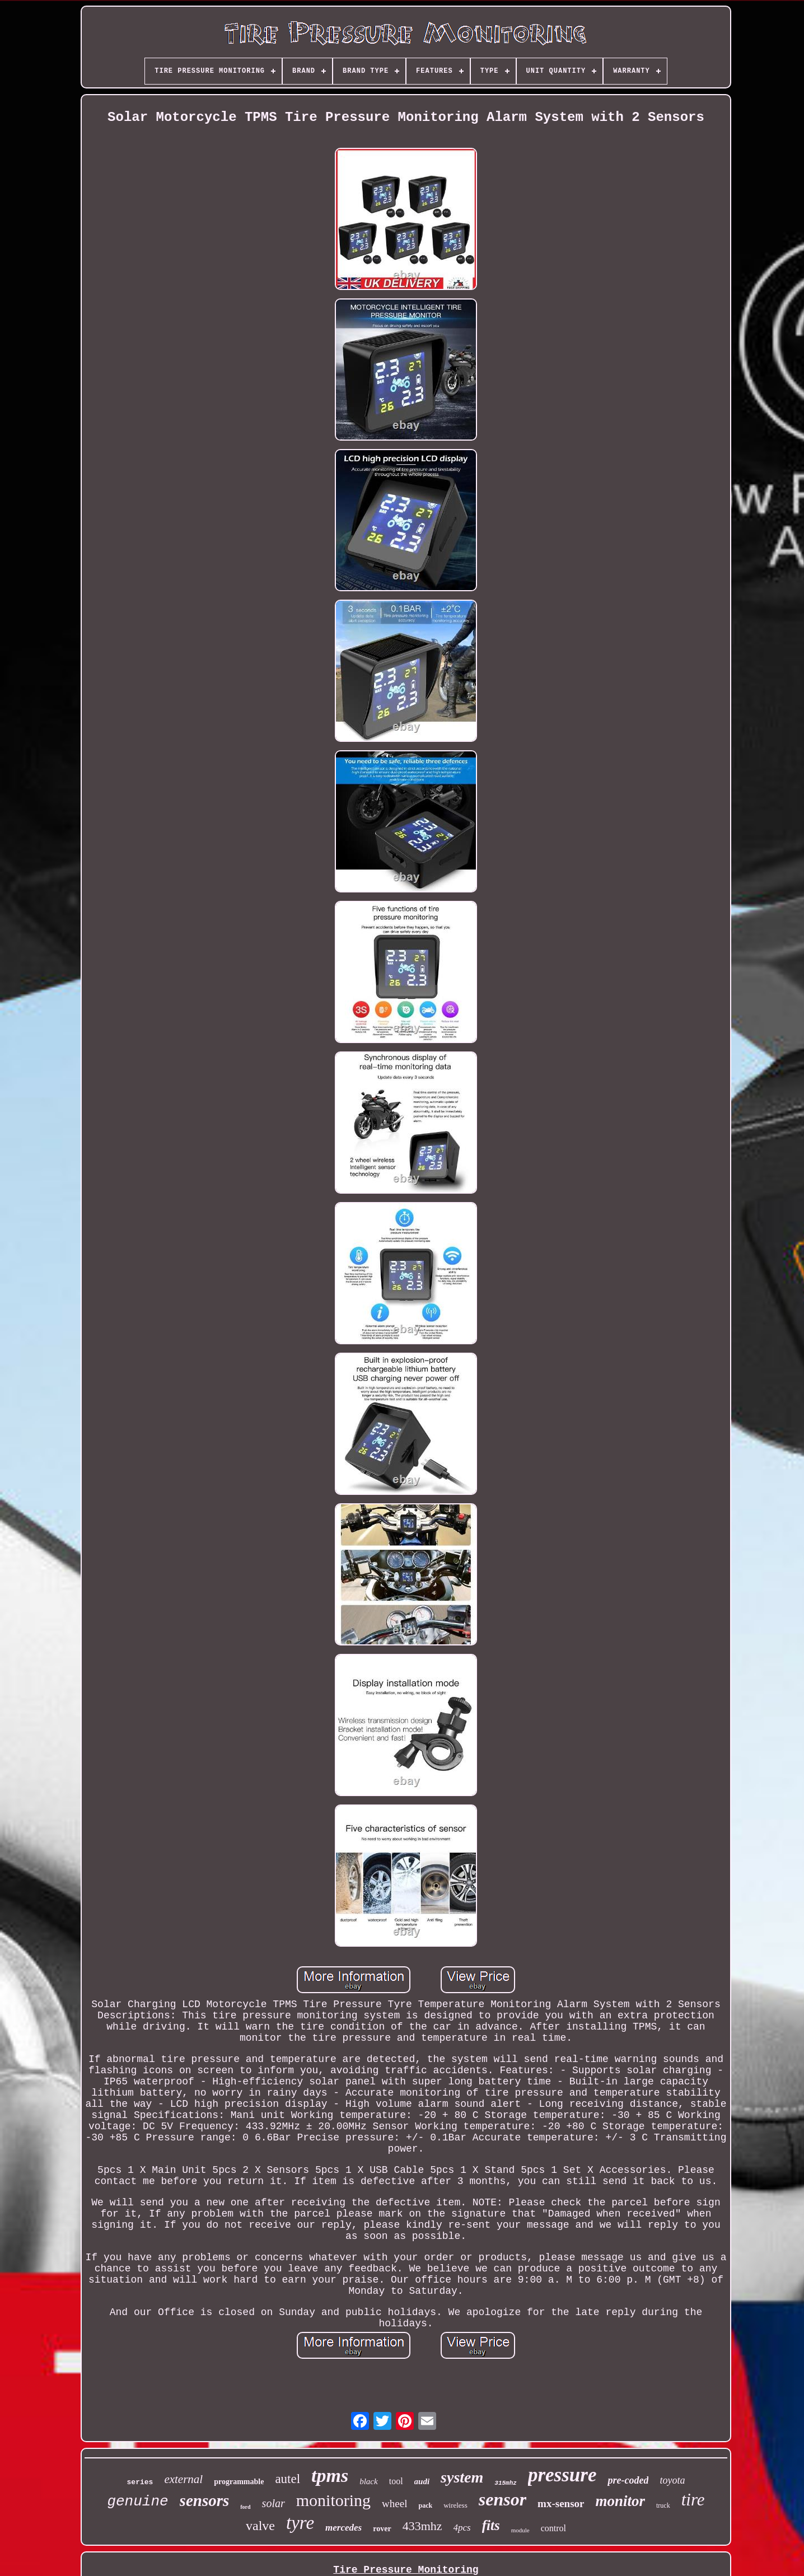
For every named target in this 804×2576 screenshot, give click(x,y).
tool (396, 2481)
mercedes (343, 2527)
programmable (239, 2481)
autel (287, 2479)
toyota (672, 2480)
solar (273, 2503)
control (553, 2528)
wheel (394, 2503)
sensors (205, 2500)
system (462, 2477)
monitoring (333, 2500)
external (183, 2479)
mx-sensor (560, 2503)
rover (382, 2528)
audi (422, 2481)
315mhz (505, 2483)
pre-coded (627, 2480)
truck (663, 2505)
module (520, 2530)
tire (693, 2499)
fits (491, 2525)
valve (260, 2525)
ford (245, 2507)
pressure (562, 2475)
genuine (137, 2501)
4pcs (462, 2527)
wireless (455, 2505)
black (368, 2481)
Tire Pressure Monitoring (405, 2569)
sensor (502, 2499)
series (140, 2482)
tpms (329, 2475)
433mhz (422, 2526)
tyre (300, 2523)
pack (425, 2505)
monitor (621, 2501)
